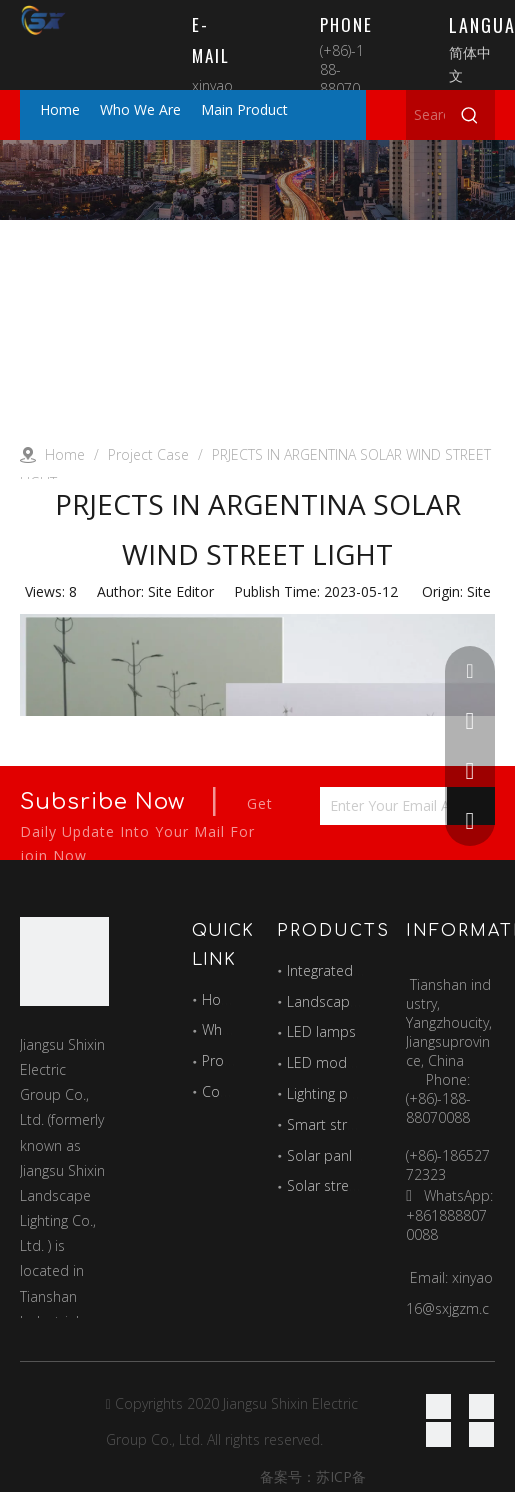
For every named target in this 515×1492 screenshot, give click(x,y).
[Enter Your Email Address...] (398, 806)
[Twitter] (438, 1434)
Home (222, 999)
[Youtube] (481, 1434)
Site (479, 591)
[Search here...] (425, 115)
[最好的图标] (64, 961)
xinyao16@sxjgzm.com (449, 1308)
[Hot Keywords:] (470, 115)
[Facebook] (438, 1406)
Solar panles (327, 1155)
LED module (326, 1062)
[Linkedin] (481, 1406)
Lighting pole (327, 1093)
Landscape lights (341, 1001)
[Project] (257, 180)
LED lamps (321, 1031)
